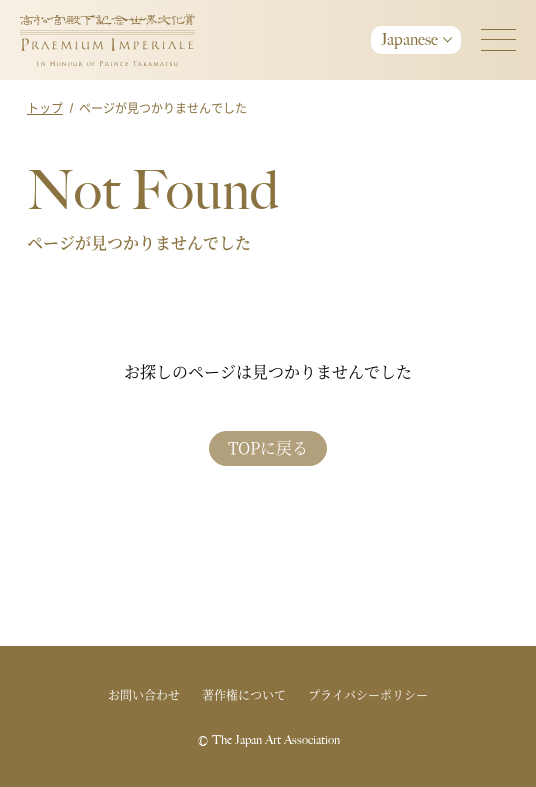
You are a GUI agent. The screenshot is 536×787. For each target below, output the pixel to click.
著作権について (244, 694)
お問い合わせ (144, 694)
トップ (45, 107)
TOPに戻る (268, 447)
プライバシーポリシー (368, 694)
